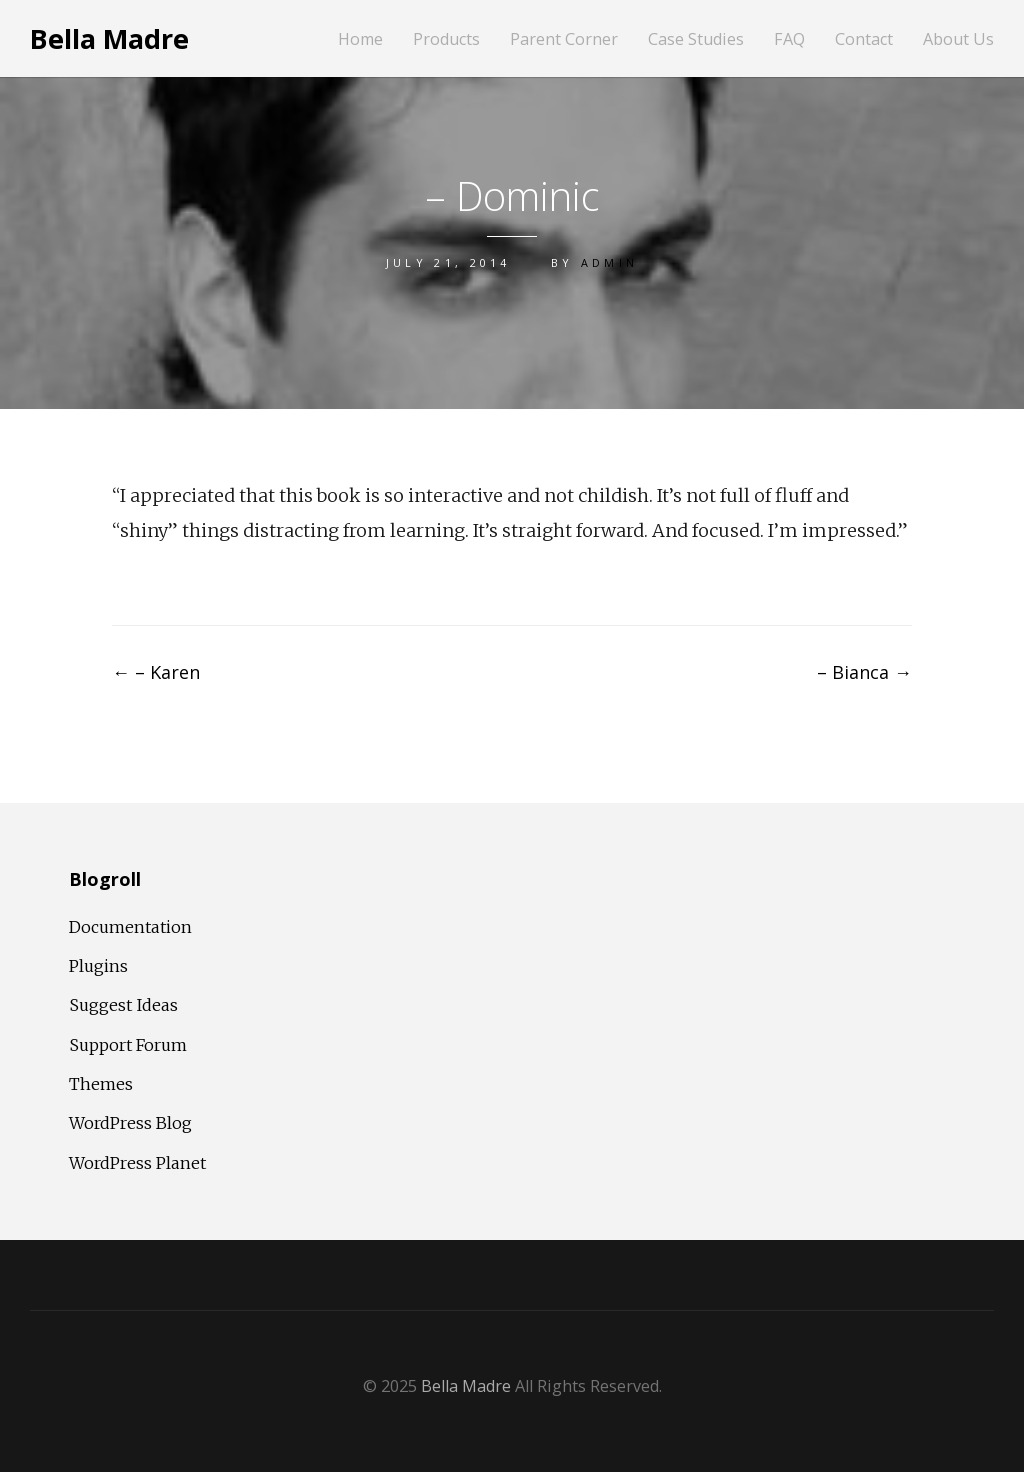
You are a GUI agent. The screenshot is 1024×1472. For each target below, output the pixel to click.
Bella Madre (109, 38)
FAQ (789, 39)
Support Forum (128, 1045)
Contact (864, 39)
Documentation (130, 927)
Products (446, 39)
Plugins (98, 966)
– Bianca (864, 672)
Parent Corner (564, 39)
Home (360, 39)
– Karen (156, 672)
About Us (958, 39)
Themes (101, 1084)
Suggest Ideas (123, 1005)
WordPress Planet (137, 1163)
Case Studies (696, 39)
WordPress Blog (130, 1123)
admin (610, 262)
